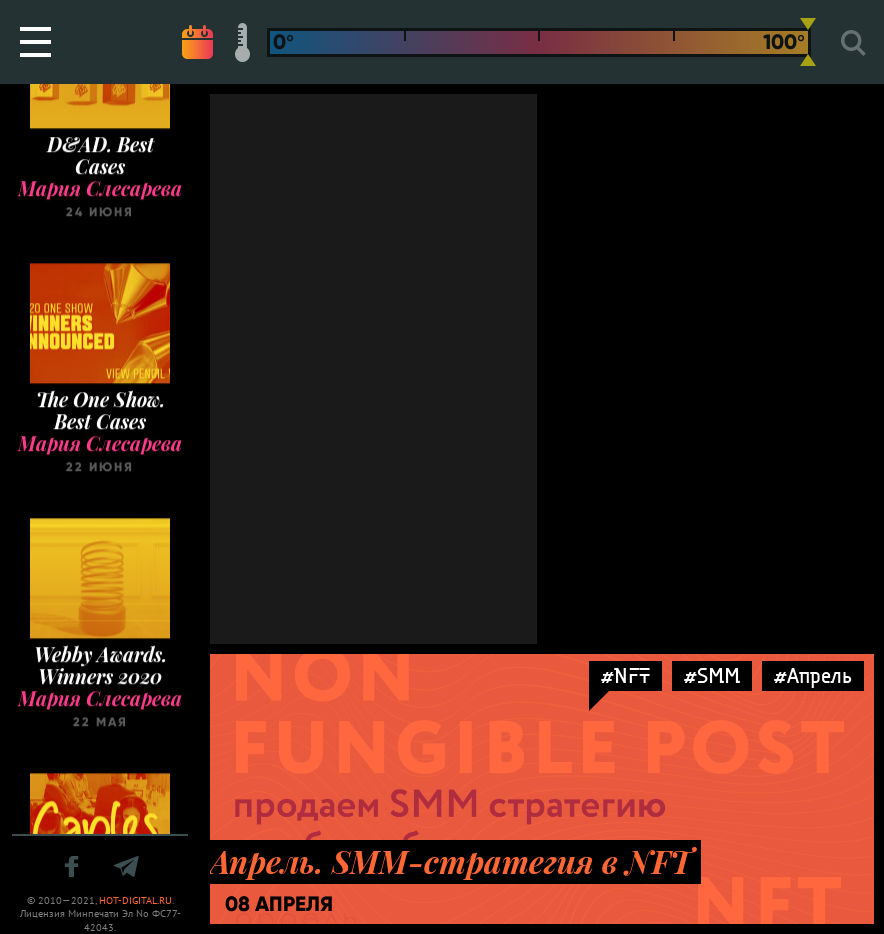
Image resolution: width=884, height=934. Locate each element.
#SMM (712, 675)
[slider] (808, 42)
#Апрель (813, 675)
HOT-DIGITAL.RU (135, 900)
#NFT (625, 675)
